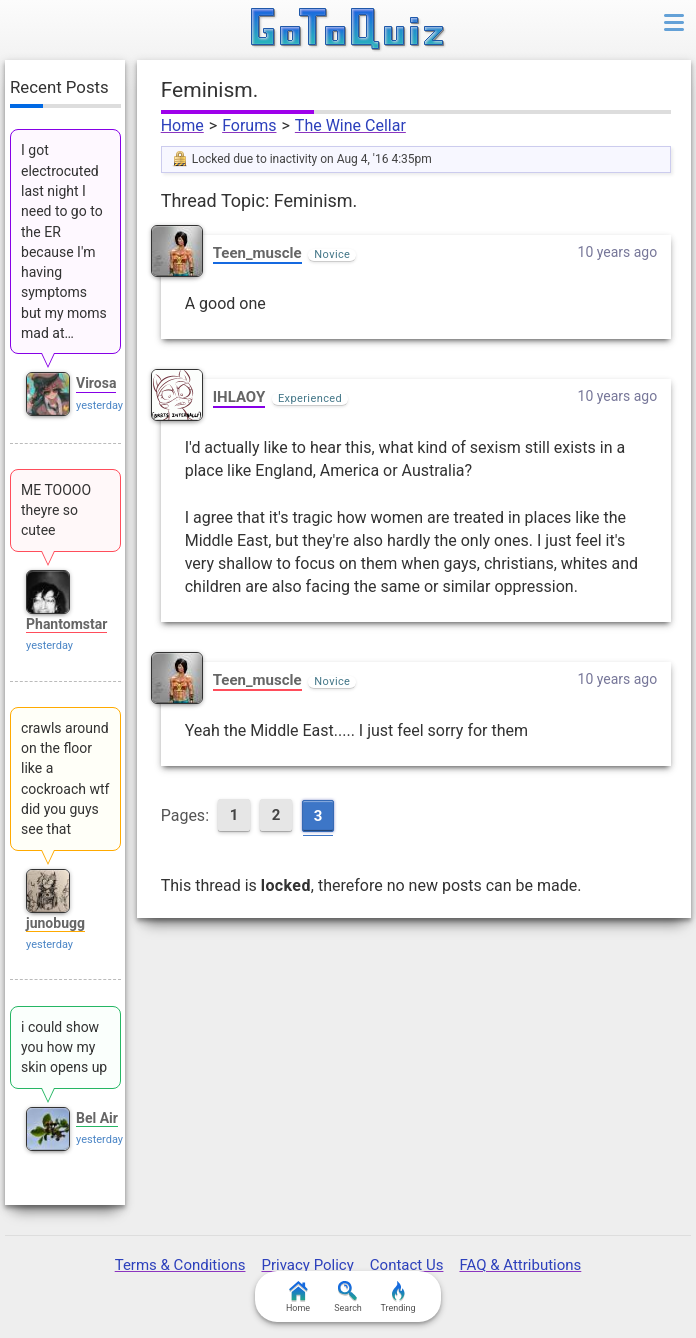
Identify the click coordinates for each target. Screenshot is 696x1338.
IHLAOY (239, 397)
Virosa (96, 383)
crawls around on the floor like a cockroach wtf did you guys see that (65, 778)
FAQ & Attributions (520, 1265)
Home (182, 125)
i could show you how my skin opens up (64, 1047)
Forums (249, 125)
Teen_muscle (257, 253)
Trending (397, 1297)
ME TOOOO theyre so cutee (56, 510)
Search (348, 1297)
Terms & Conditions (180, 1265)
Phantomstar (66, 624)
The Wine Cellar (350, 125)
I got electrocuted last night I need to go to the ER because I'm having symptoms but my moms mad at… (64, 241)
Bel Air (97, 1118)
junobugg (55, 923)
